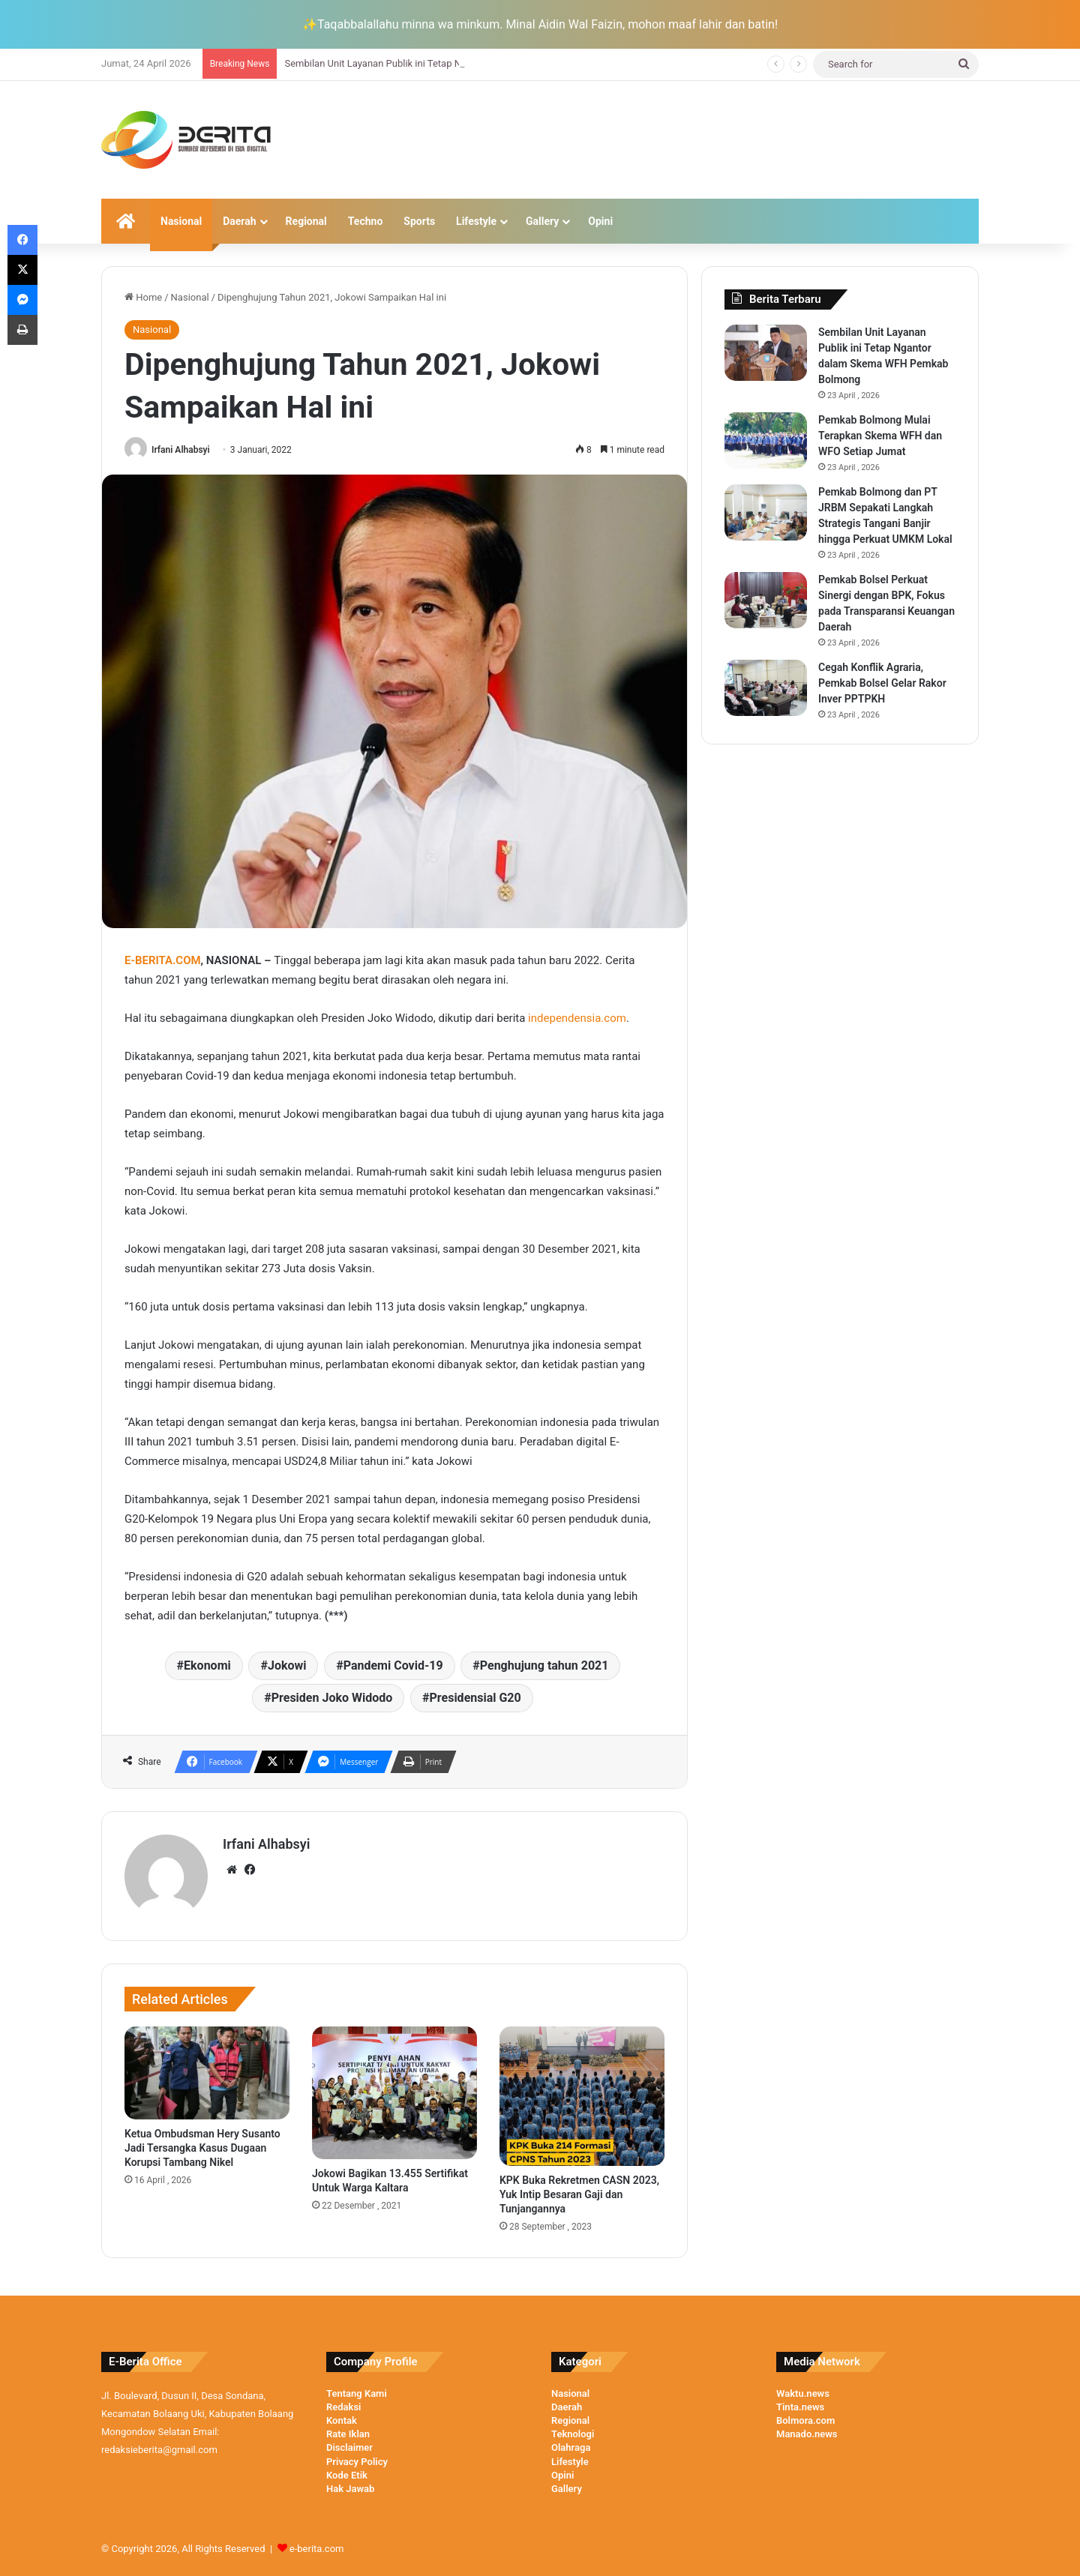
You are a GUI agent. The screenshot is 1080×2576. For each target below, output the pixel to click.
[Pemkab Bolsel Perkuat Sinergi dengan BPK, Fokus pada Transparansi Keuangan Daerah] (765, 600)
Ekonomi (207, 1665)
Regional (306, 221)
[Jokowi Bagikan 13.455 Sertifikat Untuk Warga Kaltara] (394, 2092)
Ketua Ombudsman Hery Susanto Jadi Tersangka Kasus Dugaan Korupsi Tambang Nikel (202, 2148)
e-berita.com (317, 2548)
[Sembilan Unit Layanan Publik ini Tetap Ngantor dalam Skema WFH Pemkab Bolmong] (765, 353)
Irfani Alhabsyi (181, 450)
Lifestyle (476, 221)
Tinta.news (800, 2407)
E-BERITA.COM (162, 960)
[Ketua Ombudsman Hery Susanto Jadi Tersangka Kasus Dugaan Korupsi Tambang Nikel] (207, 2072)
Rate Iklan (348, 2434)
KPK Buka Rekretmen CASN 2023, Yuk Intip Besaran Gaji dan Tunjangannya (579, 2194)
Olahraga (570, 2447)
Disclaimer (349, 2447)
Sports (419, 221)
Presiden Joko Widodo (332, 1698)
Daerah (239, 221)
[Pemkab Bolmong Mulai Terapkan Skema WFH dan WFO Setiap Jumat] (765, 440)
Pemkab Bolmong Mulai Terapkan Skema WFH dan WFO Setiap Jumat (880, 435)
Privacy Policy (357, 2461)
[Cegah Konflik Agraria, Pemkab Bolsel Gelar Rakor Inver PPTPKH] (765, 688)
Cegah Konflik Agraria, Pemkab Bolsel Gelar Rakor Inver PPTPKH (882, 683)
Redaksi (343, 2407)
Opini (600, 221)
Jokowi (287, 1665)
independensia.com (577, 1018)
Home (143, 297)
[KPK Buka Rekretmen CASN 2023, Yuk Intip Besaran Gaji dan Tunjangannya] (582, 2095)
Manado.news (807, 2434)
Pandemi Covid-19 (393, 1665)
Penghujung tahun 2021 (544, 1665)
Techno (365, 221)
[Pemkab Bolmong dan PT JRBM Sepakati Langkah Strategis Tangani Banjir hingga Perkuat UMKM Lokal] (765, 512)
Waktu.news (803, 2393)
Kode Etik (347, 2475)
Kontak (341, 2420)
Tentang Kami (356, 2393)
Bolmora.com (805, 2420)
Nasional (181, 221)
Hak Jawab (350, 2488)
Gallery (542, 221)
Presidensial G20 (475, 1698)
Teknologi (572, 2434)
